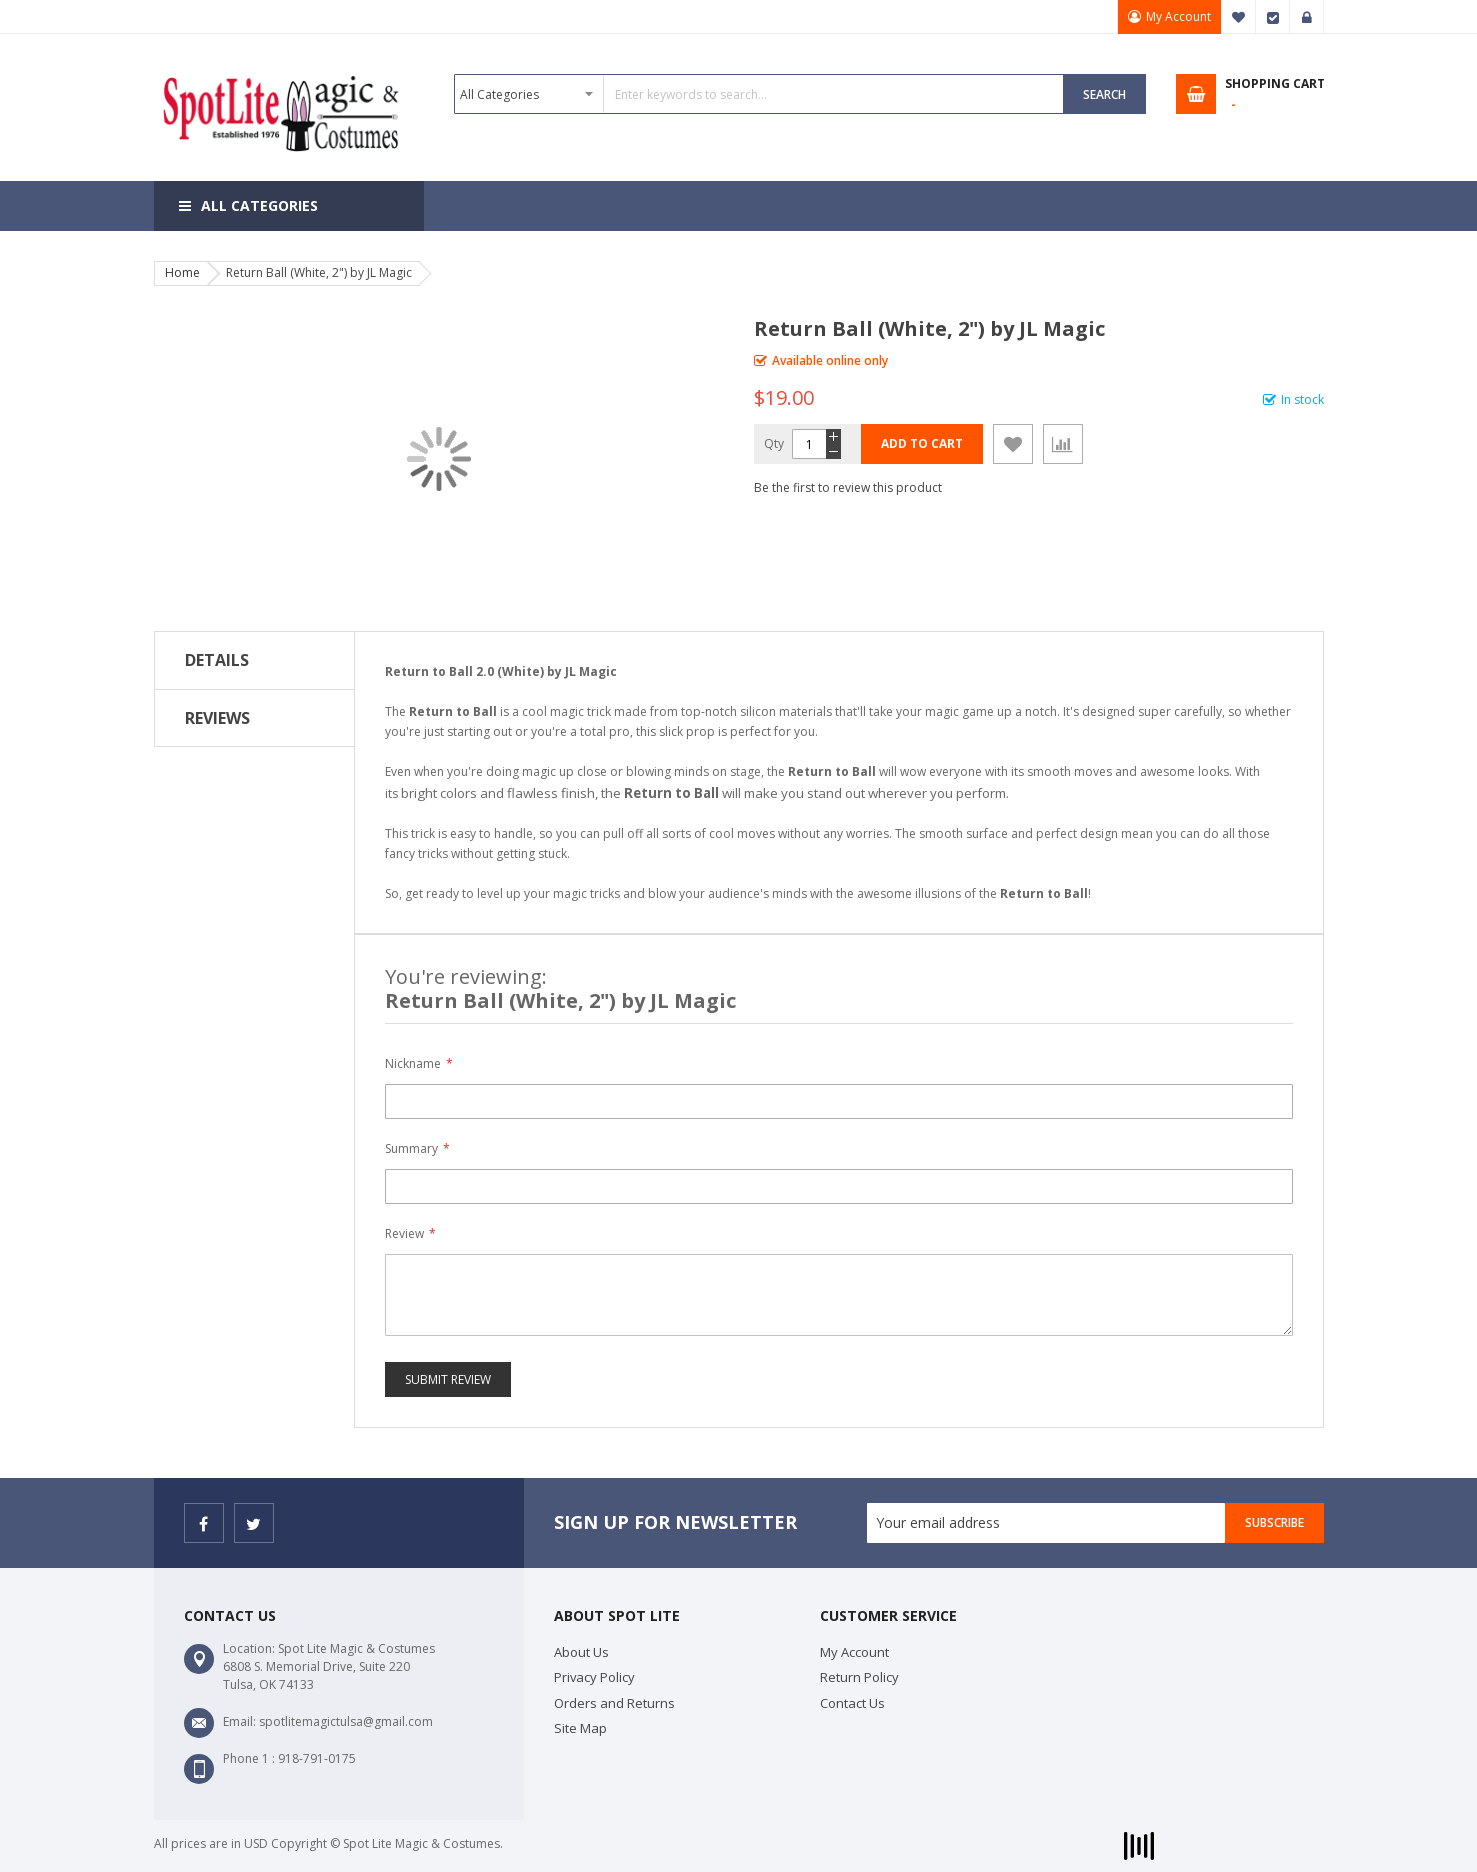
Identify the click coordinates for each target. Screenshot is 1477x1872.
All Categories (259, 205)
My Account (1178, 16)
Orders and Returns (614, 1703)
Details (217, 660)
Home (182, 272)
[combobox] (759, 94)
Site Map (580, 1728)
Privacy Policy (594, 1677)
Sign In (1307, 17)
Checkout (1273, 17)
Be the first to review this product (848, 487)
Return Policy (859, 1677)
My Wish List (1239, 17)
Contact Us (852, 1703)
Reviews (217, 718)
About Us (581, 1652)
